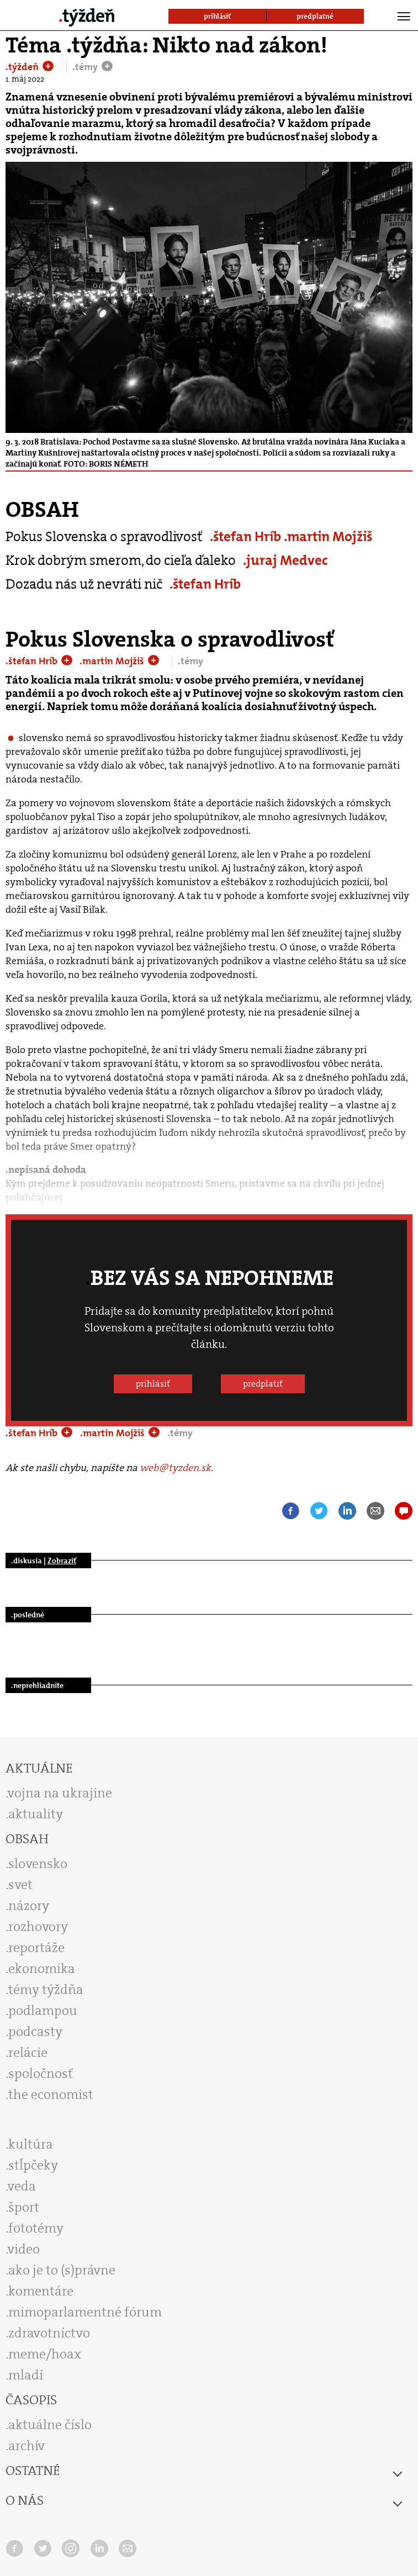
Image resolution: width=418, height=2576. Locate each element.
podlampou (42, 2010)
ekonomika (41, 1968)
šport (23, 2207)
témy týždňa (45, 1989)
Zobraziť (61, 1560)
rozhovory (38, 1926)
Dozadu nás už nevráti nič (84, 584)
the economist (50, 2094)
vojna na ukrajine (60, 1793)
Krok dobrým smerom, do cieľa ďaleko (121, 560)
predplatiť (263, 1383)
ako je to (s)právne (61, 2270)
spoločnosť (40, 2073)
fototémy (36, 2228)
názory (28, 1905)
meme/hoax (44, 2354)
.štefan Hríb (247, 536)
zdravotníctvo (49, 2333)
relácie (27, 2052)
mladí (25, 2375)
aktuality (35, 1814)
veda (22, 2186)
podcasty (35, 2031)
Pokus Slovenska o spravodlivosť (104, 536)
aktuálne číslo (50, 2425)
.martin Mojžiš (328, 536)
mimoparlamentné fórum (85, 2312)
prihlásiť (153, 1383)
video (24, 2249)
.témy (86, 66)
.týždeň (23, 66)
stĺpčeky (33, 2165)
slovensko (37, 1864)
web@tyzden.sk (175, 1467)
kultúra (30, 2144)
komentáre (40, 2291)
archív (26, 2446)
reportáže (36, 1947)
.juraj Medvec (285, 560)
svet (20, 1884)
